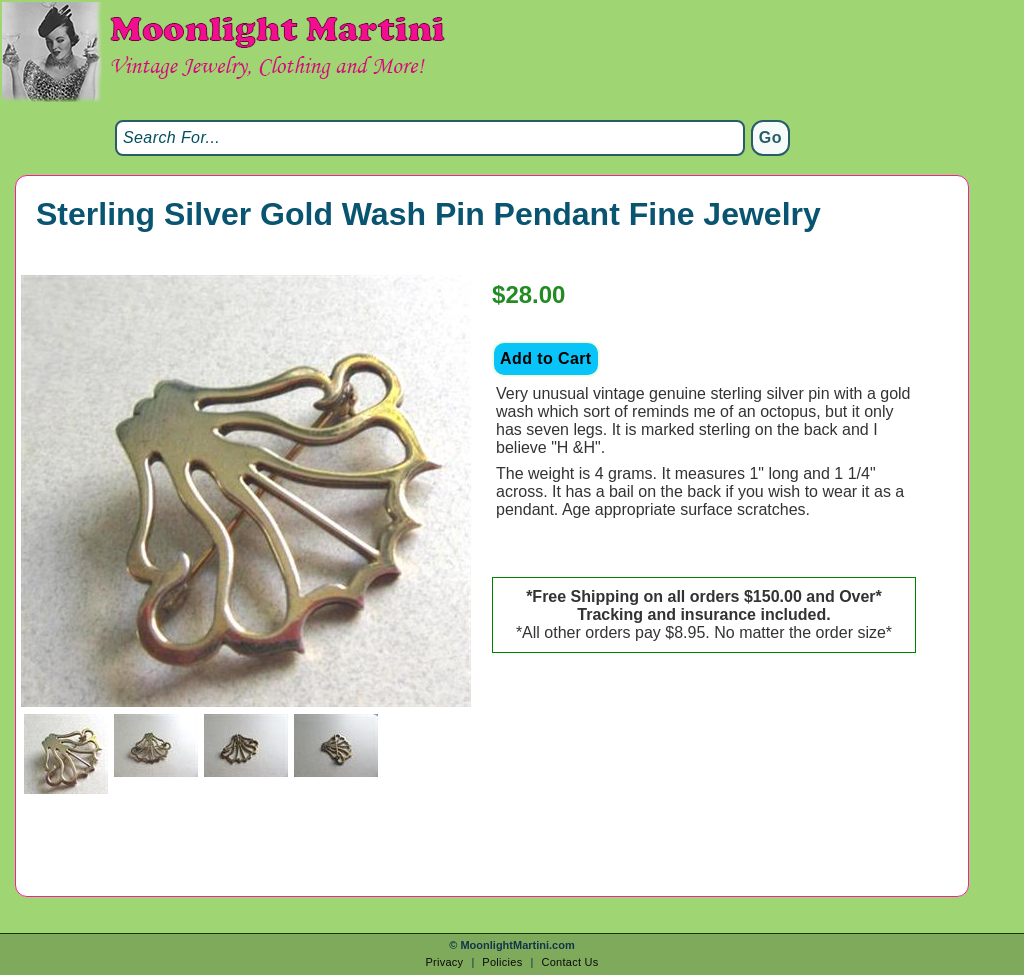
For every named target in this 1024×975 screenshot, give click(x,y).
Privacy (444, 962)
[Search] (430, 138)
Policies (502, 962)
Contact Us (569, 962)
